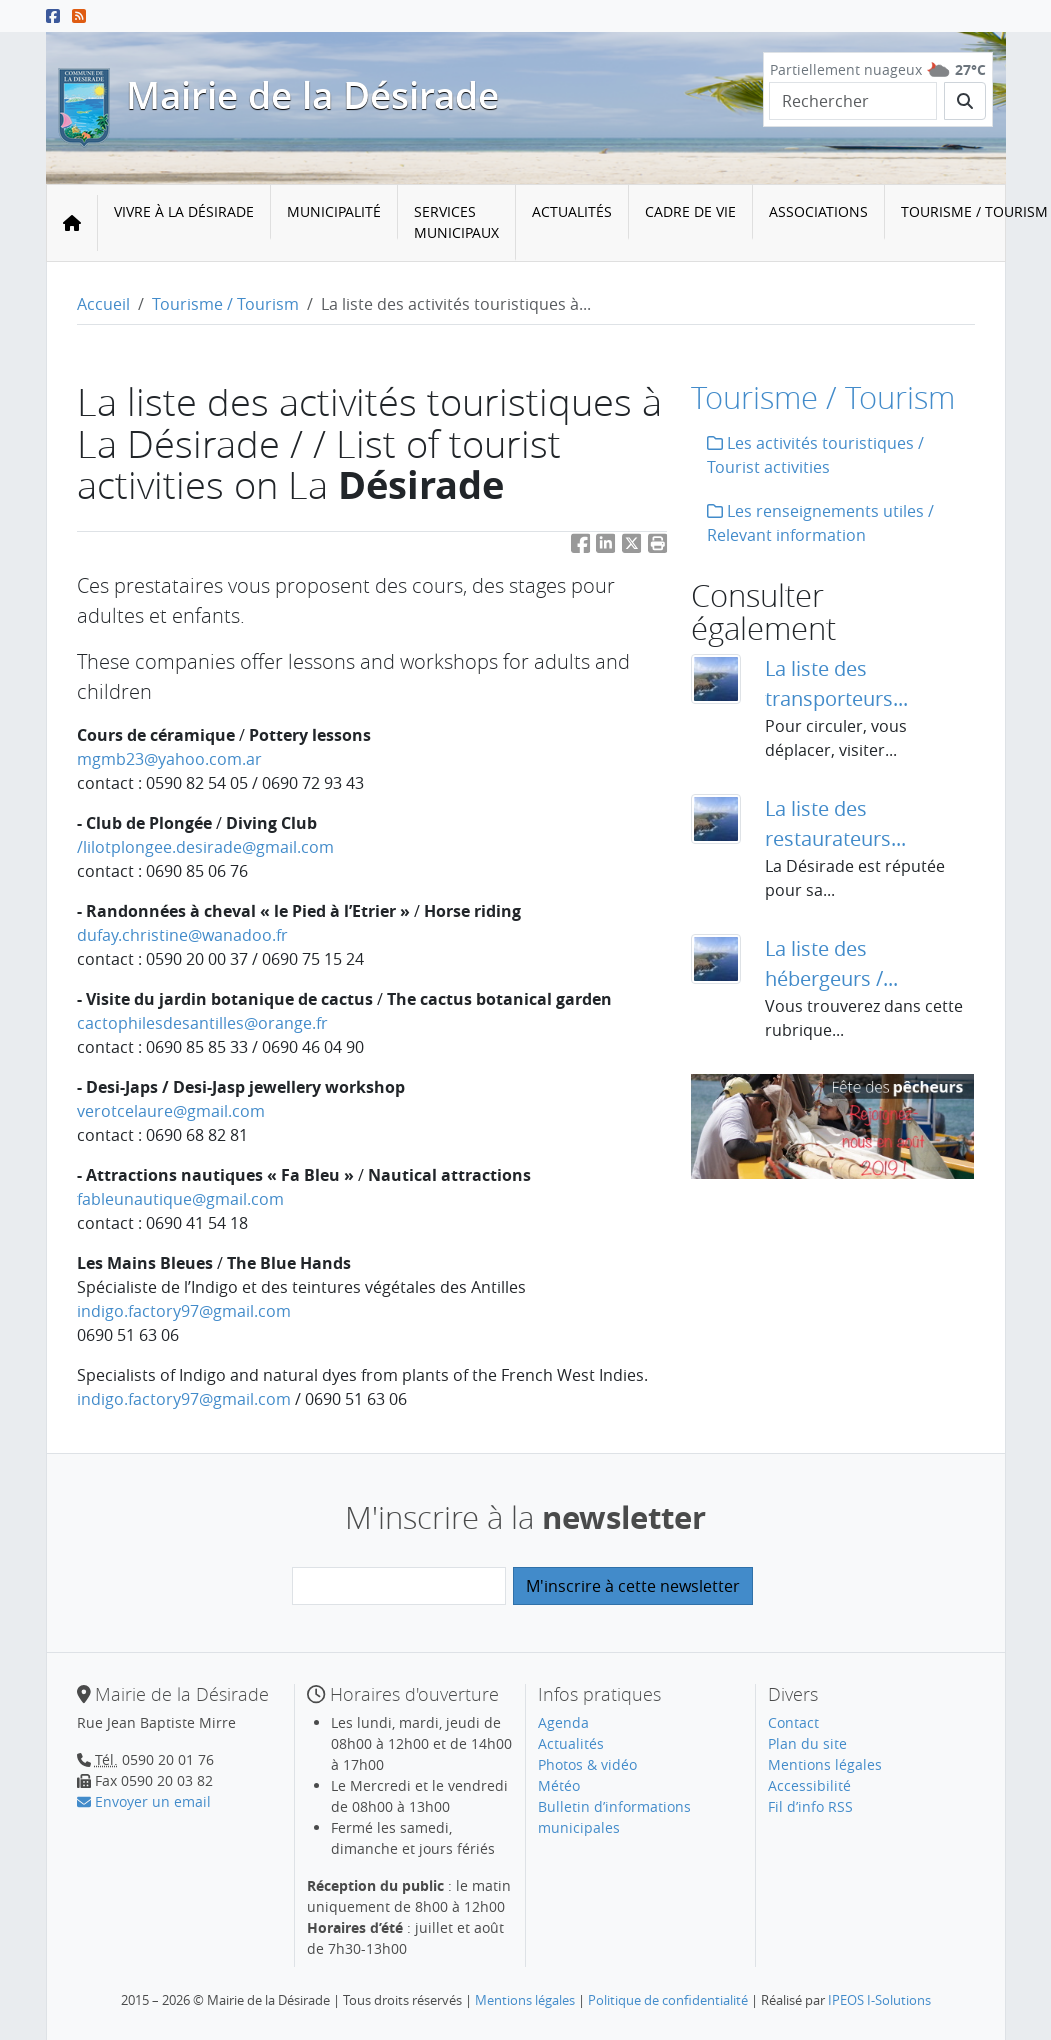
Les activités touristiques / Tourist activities (815, 455)
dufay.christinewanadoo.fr (182, 935)
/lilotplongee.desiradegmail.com (205, 847)
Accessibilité (809, 1785)
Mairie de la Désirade (312, 95)
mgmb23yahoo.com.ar (169, 759)
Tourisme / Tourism (225, 304)
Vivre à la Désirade (184, 211)
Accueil (103, 304)
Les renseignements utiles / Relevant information (820, 523)
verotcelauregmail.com (171, 1111)
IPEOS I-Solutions (879, 2000)
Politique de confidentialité (668, 2000)
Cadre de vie (690, 211)
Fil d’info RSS (810, 1806)
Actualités (572, 211)
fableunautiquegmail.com (180, 1199)
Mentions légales (825, 1764)
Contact (793, 1722)
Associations (818, 211)
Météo (559, 1785)
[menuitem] (184, 223)
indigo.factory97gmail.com (184, 1311)
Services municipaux (456, 222)
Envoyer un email (144, 1801)
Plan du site (807, 1743)
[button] (658, 547)
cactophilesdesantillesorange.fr (202, 1023)
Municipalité (334, 211)
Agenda (563, 1722)
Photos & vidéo (587, 1764)
